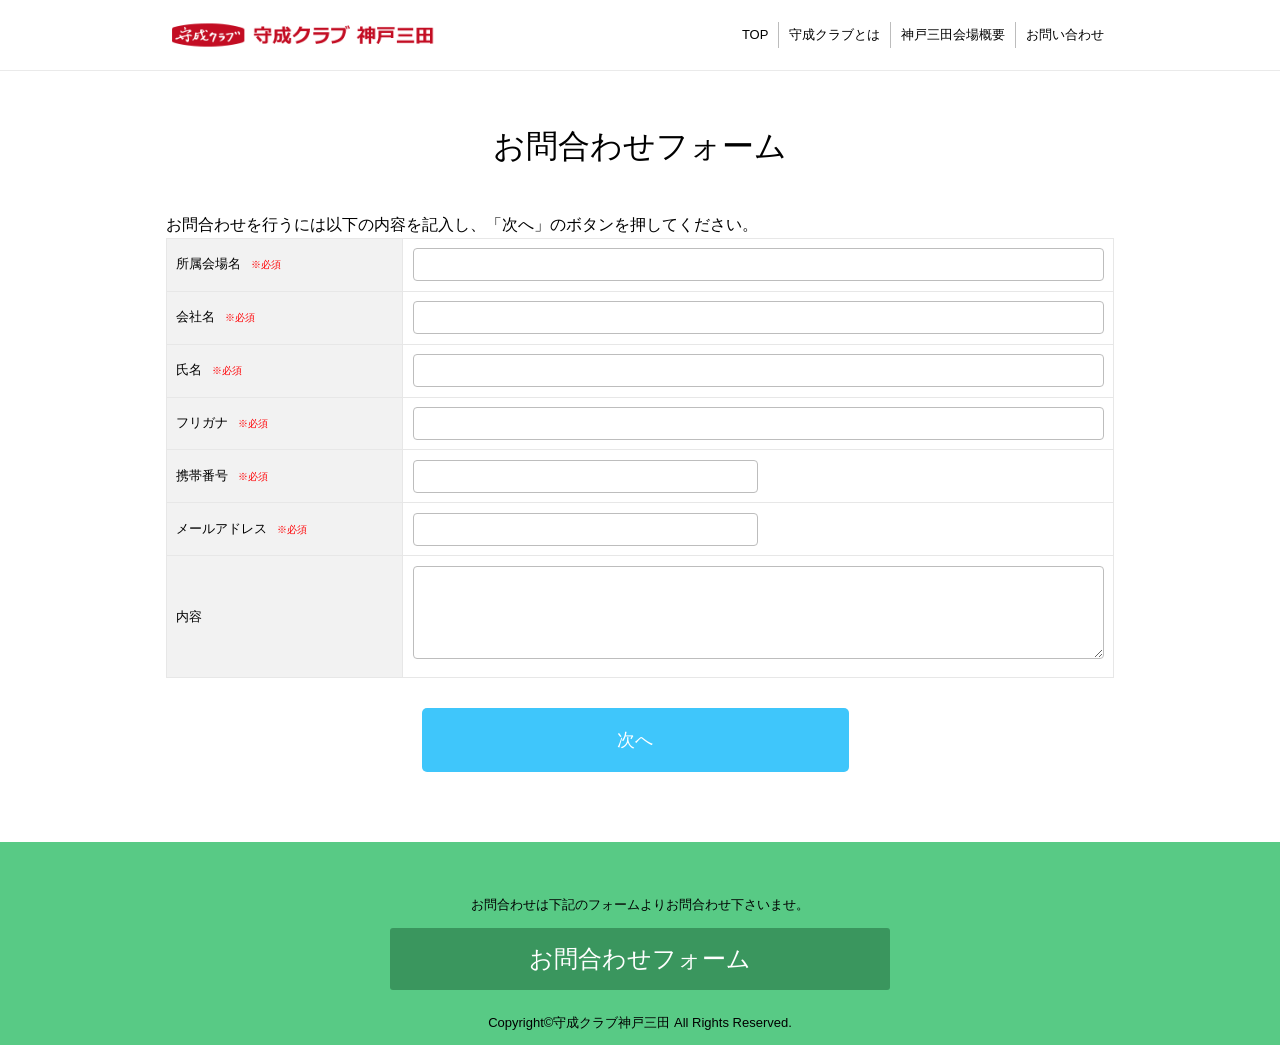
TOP (755, 34)
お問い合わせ (1065, 34)
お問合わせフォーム (640, 958)
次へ (635, 740)
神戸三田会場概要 (953, 34)
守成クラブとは (834, 34)
